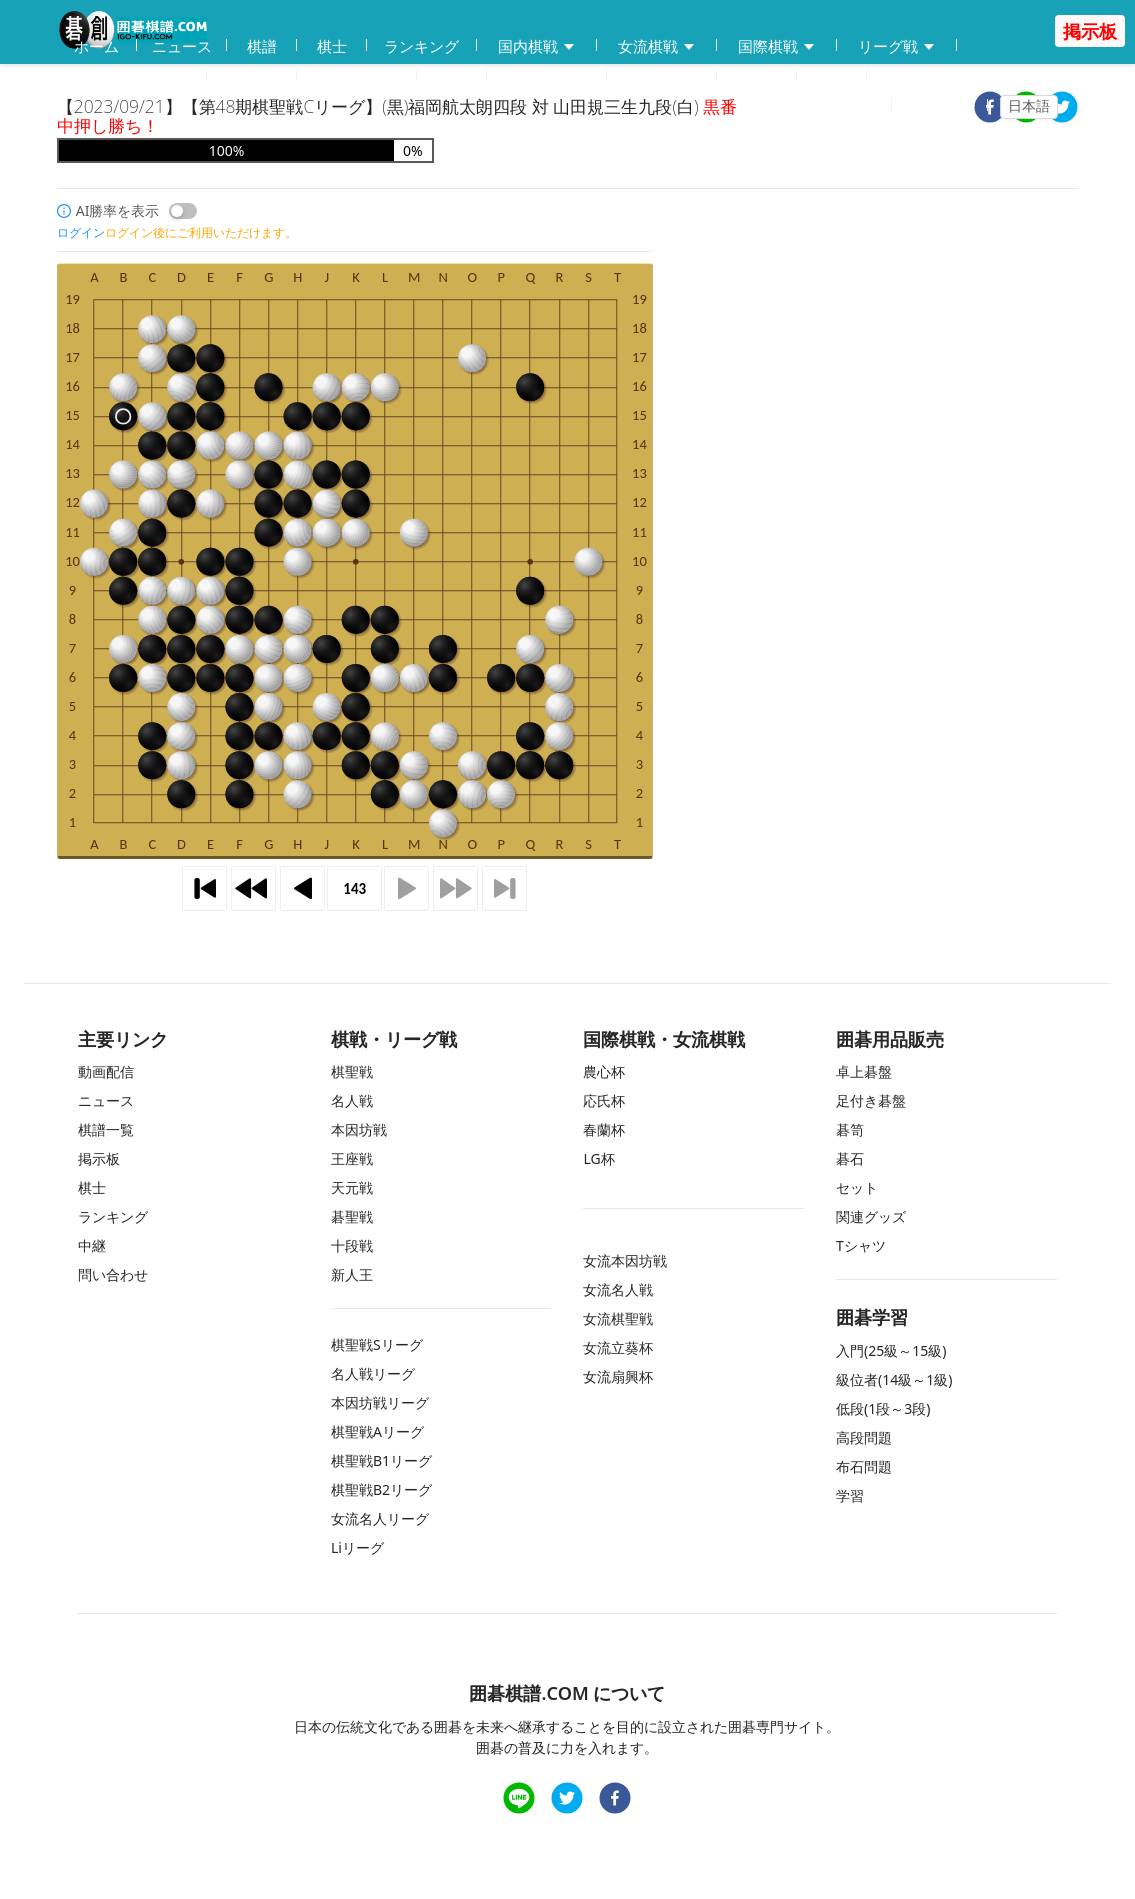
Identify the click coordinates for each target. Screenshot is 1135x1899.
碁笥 (850, 1129)
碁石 (850, 1158)
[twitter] (1062, 109)
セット (857, 1187)
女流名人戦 (618, 1289)
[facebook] (615, 1800)
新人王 (352, 1274)
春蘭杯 (604, 1129)
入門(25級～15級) (891, 1350)
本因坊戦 (359, 1129)
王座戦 (352, 1158)
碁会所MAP (357, 76)
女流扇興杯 (618, 1376)
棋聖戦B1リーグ (381, 1460)
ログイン (946, 106)
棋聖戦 (352, 1071)
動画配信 (252, 76)
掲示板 (756, 76)
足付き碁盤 (871, 1100)
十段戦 (352, 1245)
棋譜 (262, 46)
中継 (832, 76)
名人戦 (352, 1100)
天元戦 (352, 1187)
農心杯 (604, 1071)
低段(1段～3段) (883, 1408)
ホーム (96, 46)
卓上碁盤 (864, 1071)
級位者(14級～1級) (894, 1379)
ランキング (421, 46)
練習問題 (547, 76)
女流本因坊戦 (625, 1260)
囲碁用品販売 (132, 76)
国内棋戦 (537, 46)
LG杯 (598, 1158)
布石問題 (864, 1466)
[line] (519, 1800)
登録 (865, 106)
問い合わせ (661, 76)
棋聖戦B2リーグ (381, 1489)
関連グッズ (871, 1216)
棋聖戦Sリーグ (377, 1344)
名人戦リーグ (373, 1373)
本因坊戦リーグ (380, 1402)
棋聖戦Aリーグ (377, 1431)
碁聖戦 (352, 1216)
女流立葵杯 (618, 1347)
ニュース (182, 46)
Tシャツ (861, 1245)
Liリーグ (357, 1547)
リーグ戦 (897, 46)
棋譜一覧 (106, 1129)
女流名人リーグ (380, 1518)
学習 (452, 76)
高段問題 (864, 1437)
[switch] (183, 211)
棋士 (332, 46)
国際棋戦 (777, 46)
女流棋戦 (657, 46)
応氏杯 (604, 1100)
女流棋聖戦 (618, 1318)
